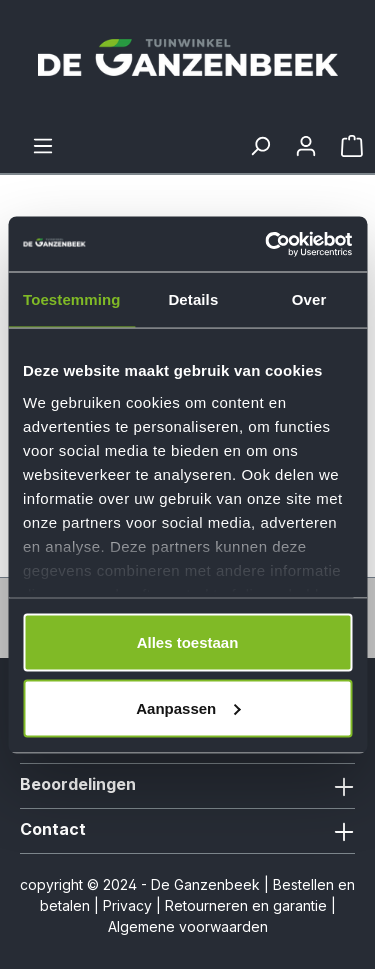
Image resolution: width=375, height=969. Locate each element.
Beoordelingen (78, 784)
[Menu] (43, 146)
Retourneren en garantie (246, 905)
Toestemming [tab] (72, 299)
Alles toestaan (188, 642)
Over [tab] (309, 299)
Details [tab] (193, 299)
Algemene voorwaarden (188, 926)
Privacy (127, 905)
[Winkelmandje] (352, 146)
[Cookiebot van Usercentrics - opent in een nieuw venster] (267, 244)
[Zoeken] (260, 146)
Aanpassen (188, 707)
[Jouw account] (306, 146)
